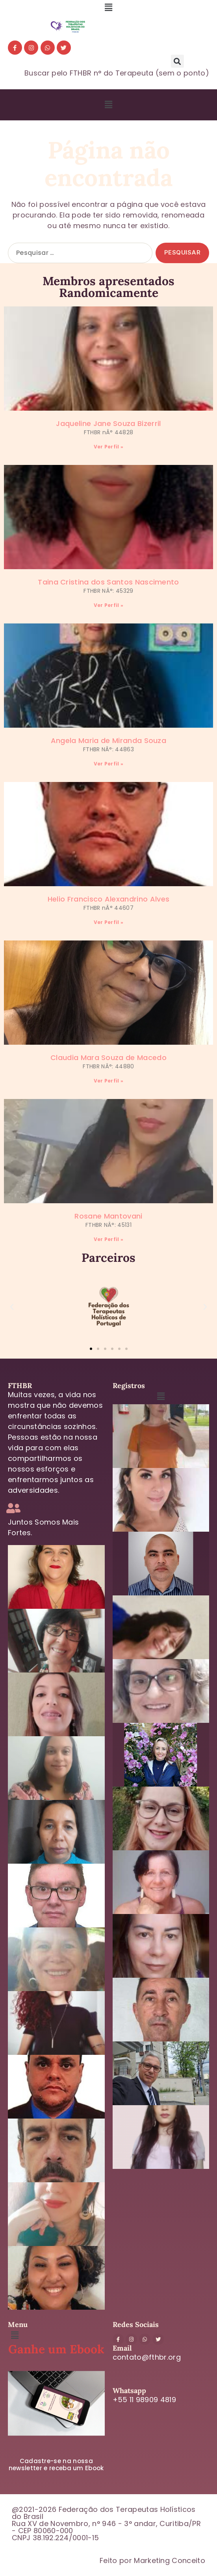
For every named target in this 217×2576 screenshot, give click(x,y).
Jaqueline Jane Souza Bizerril (108, 423)
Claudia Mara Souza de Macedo (108, 1057)
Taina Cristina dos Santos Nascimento (108, 582)
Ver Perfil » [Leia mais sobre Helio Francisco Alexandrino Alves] (109, 922)
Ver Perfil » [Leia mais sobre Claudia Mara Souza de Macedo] (109, 1080)
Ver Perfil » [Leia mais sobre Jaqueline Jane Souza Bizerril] (109, 446)
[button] (108, 7)
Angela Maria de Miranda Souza (108, 740)
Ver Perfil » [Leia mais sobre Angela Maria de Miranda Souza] (109, 763)
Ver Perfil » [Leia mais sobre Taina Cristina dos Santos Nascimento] (109, 605)
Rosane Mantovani (108, 1216)
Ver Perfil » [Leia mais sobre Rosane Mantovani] (109, 1239)
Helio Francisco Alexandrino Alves (109, 899)
